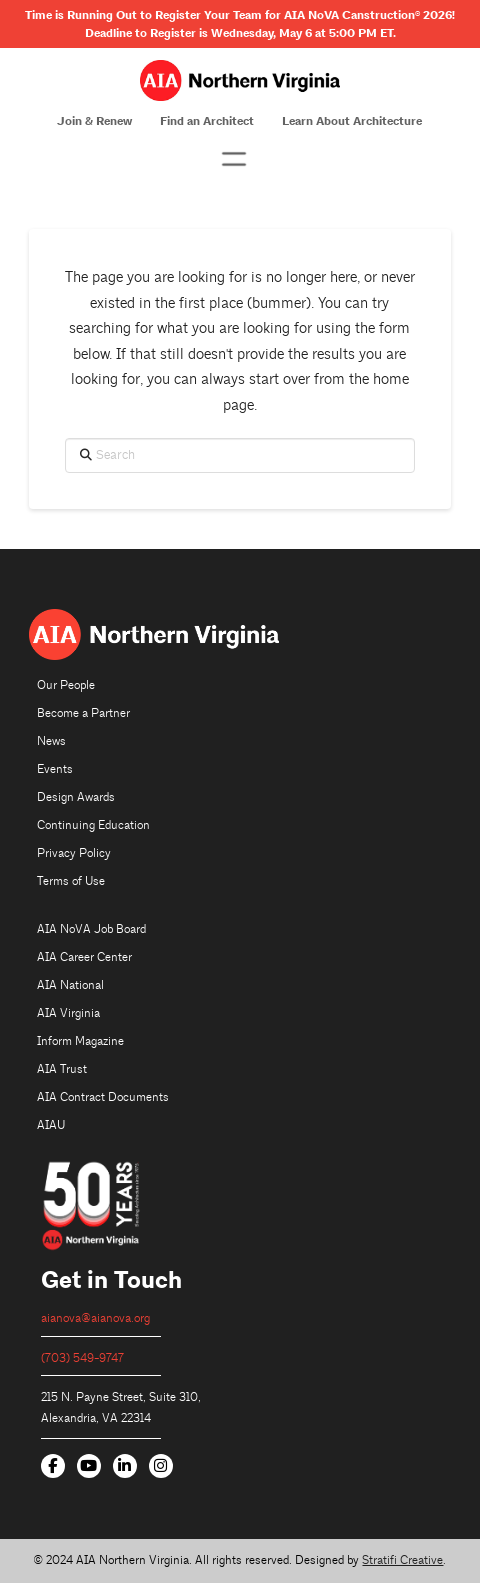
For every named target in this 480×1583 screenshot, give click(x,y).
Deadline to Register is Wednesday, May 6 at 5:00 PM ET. (240, 33)
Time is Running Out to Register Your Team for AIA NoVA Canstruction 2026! (240, 15)
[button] (234, 159)
